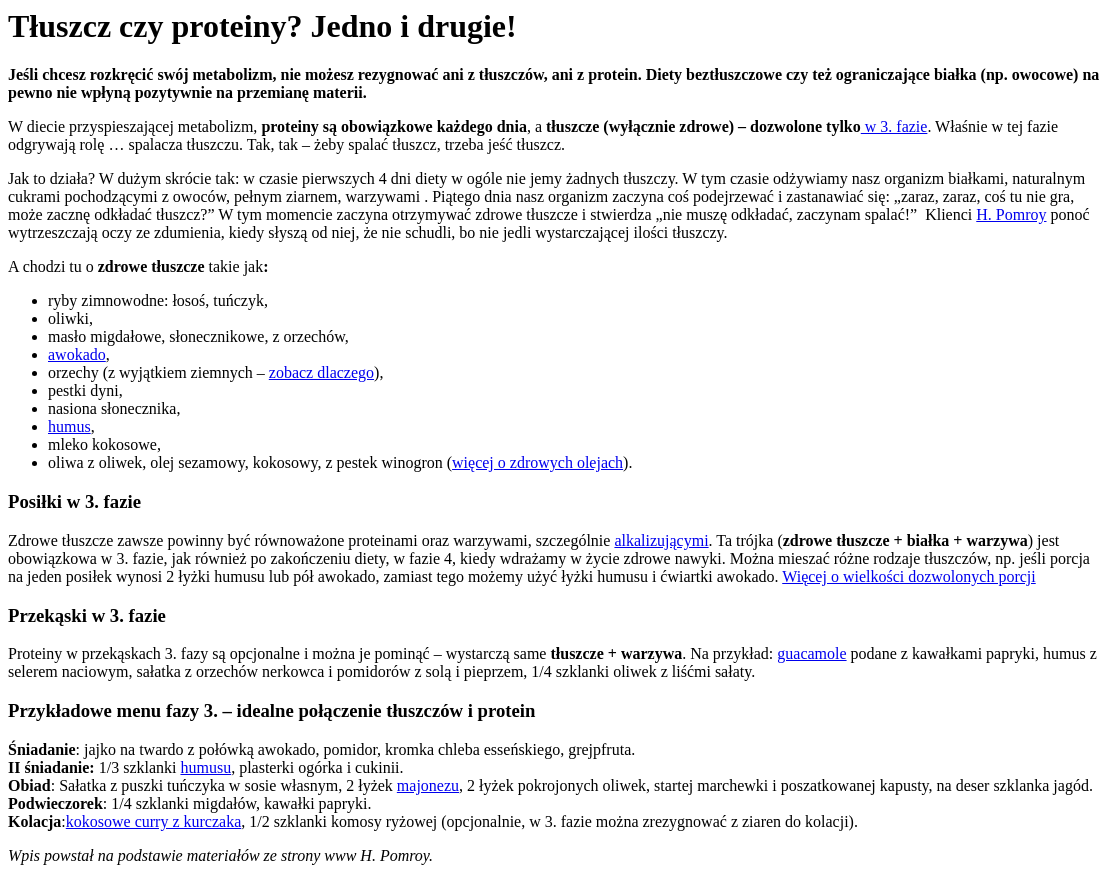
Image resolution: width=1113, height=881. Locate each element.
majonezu (428, 785)
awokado (77, 354)
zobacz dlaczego (321, 372)
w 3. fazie (894, 126)
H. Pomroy (1011, 214)
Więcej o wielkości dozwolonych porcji (909, 576)
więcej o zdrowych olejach (537, 462)
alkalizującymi (661, 540)
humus (69, 426)
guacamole (811, 653)
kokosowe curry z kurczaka (153, 821)
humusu (205, 767)
